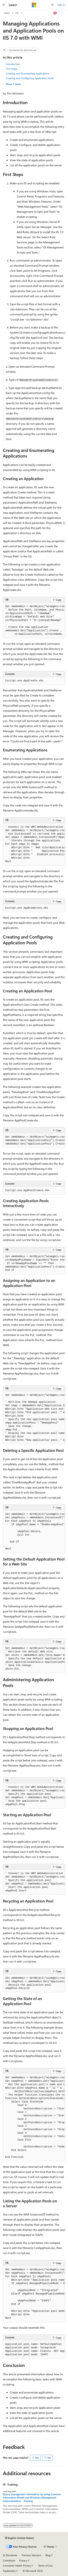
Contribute (9, 2560)
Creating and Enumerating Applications (27, 73)
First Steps (11, 68)
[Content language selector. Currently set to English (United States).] (19, 2538)
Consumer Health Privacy (17, 2565)
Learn (7, 13)
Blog (48, 2555)
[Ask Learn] (55, 13)
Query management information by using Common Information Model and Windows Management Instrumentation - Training (32, 2497)
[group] (34, 620)
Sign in (61, 4)
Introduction (13, 64)
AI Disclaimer (10, 2555)
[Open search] (52, 5)
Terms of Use (45, 2565)
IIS (17, 13)
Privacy (23, 2560)
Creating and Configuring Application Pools (30, 78)
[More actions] (62, 13)
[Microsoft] (34, 5)
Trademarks (9, 2571)
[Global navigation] (3, 5)
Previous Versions (31, 2555)
